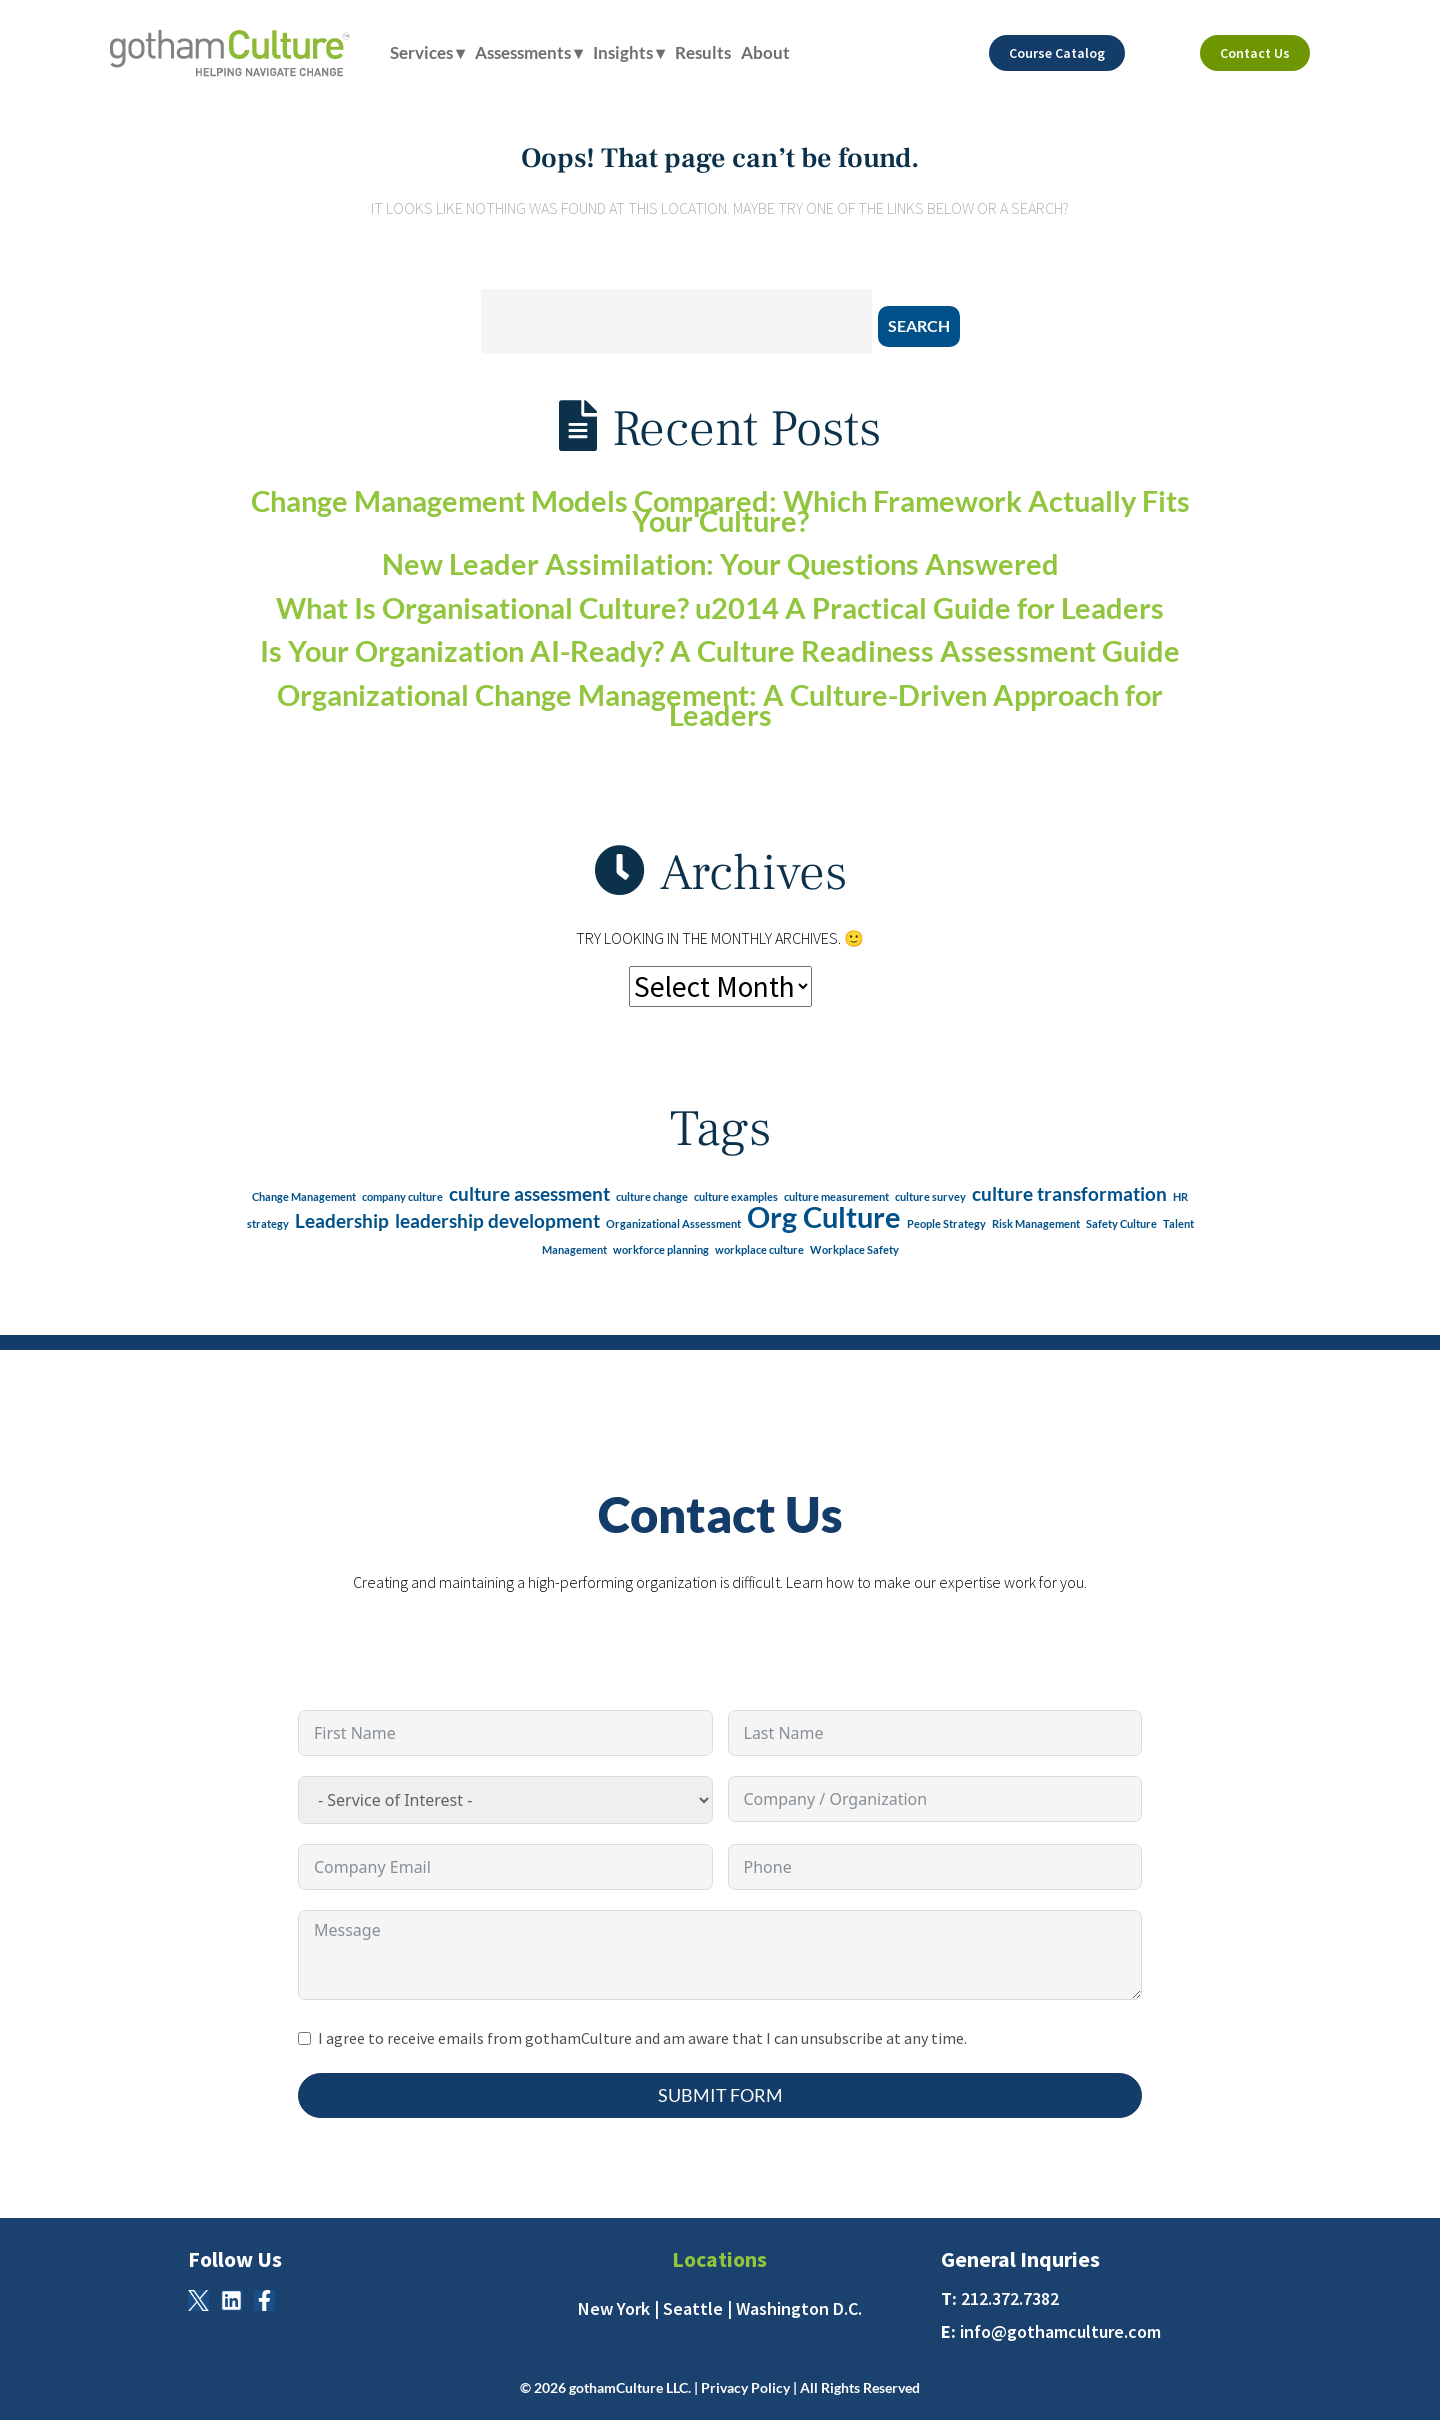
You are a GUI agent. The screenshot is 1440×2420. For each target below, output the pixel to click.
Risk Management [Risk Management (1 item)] (1036, 1223)
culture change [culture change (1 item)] (652, 1196)
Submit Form (720, 2095)
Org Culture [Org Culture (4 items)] (824, 1216)
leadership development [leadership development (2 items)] (497, 1220)
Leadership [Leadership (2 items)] (342, 1220)
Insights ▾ (629, 52)
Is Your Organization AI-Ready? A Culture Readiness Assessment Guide (720, 651)
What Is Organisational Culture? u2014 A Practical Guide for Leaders (720, 608)
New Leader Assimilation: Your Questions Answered (720, 564)
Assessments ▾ (529, 52)
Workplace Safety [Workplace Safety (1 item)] (854, 1249)
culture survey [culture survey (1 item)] (930, 1196)
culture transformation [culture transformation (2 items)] (1069, 1193)
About (765, 52)
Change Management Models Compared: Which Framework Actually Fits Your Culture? (720, 511)
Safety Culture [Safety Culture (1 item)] (1121, 1223)
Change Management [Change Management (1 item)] (304, 1196)
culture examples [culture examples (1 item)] (736, 1196)
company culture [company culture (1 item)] (402, 1196)
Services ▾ (427, 52)
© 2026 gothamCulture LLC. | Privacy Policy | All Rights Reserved (720, 2387)
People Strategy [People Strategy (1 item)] (946, 1223)
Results (703, 52)
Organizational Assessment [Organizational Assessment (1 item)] (673, 1223)
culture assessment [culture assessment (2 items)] (529, 1193)
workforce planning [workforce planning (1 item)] (661, 1249)
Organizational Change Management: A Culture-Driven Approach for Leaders (720, 705)
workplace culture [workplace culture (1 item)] (759, 1249)
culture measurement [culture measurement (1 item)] (836, 1196)
